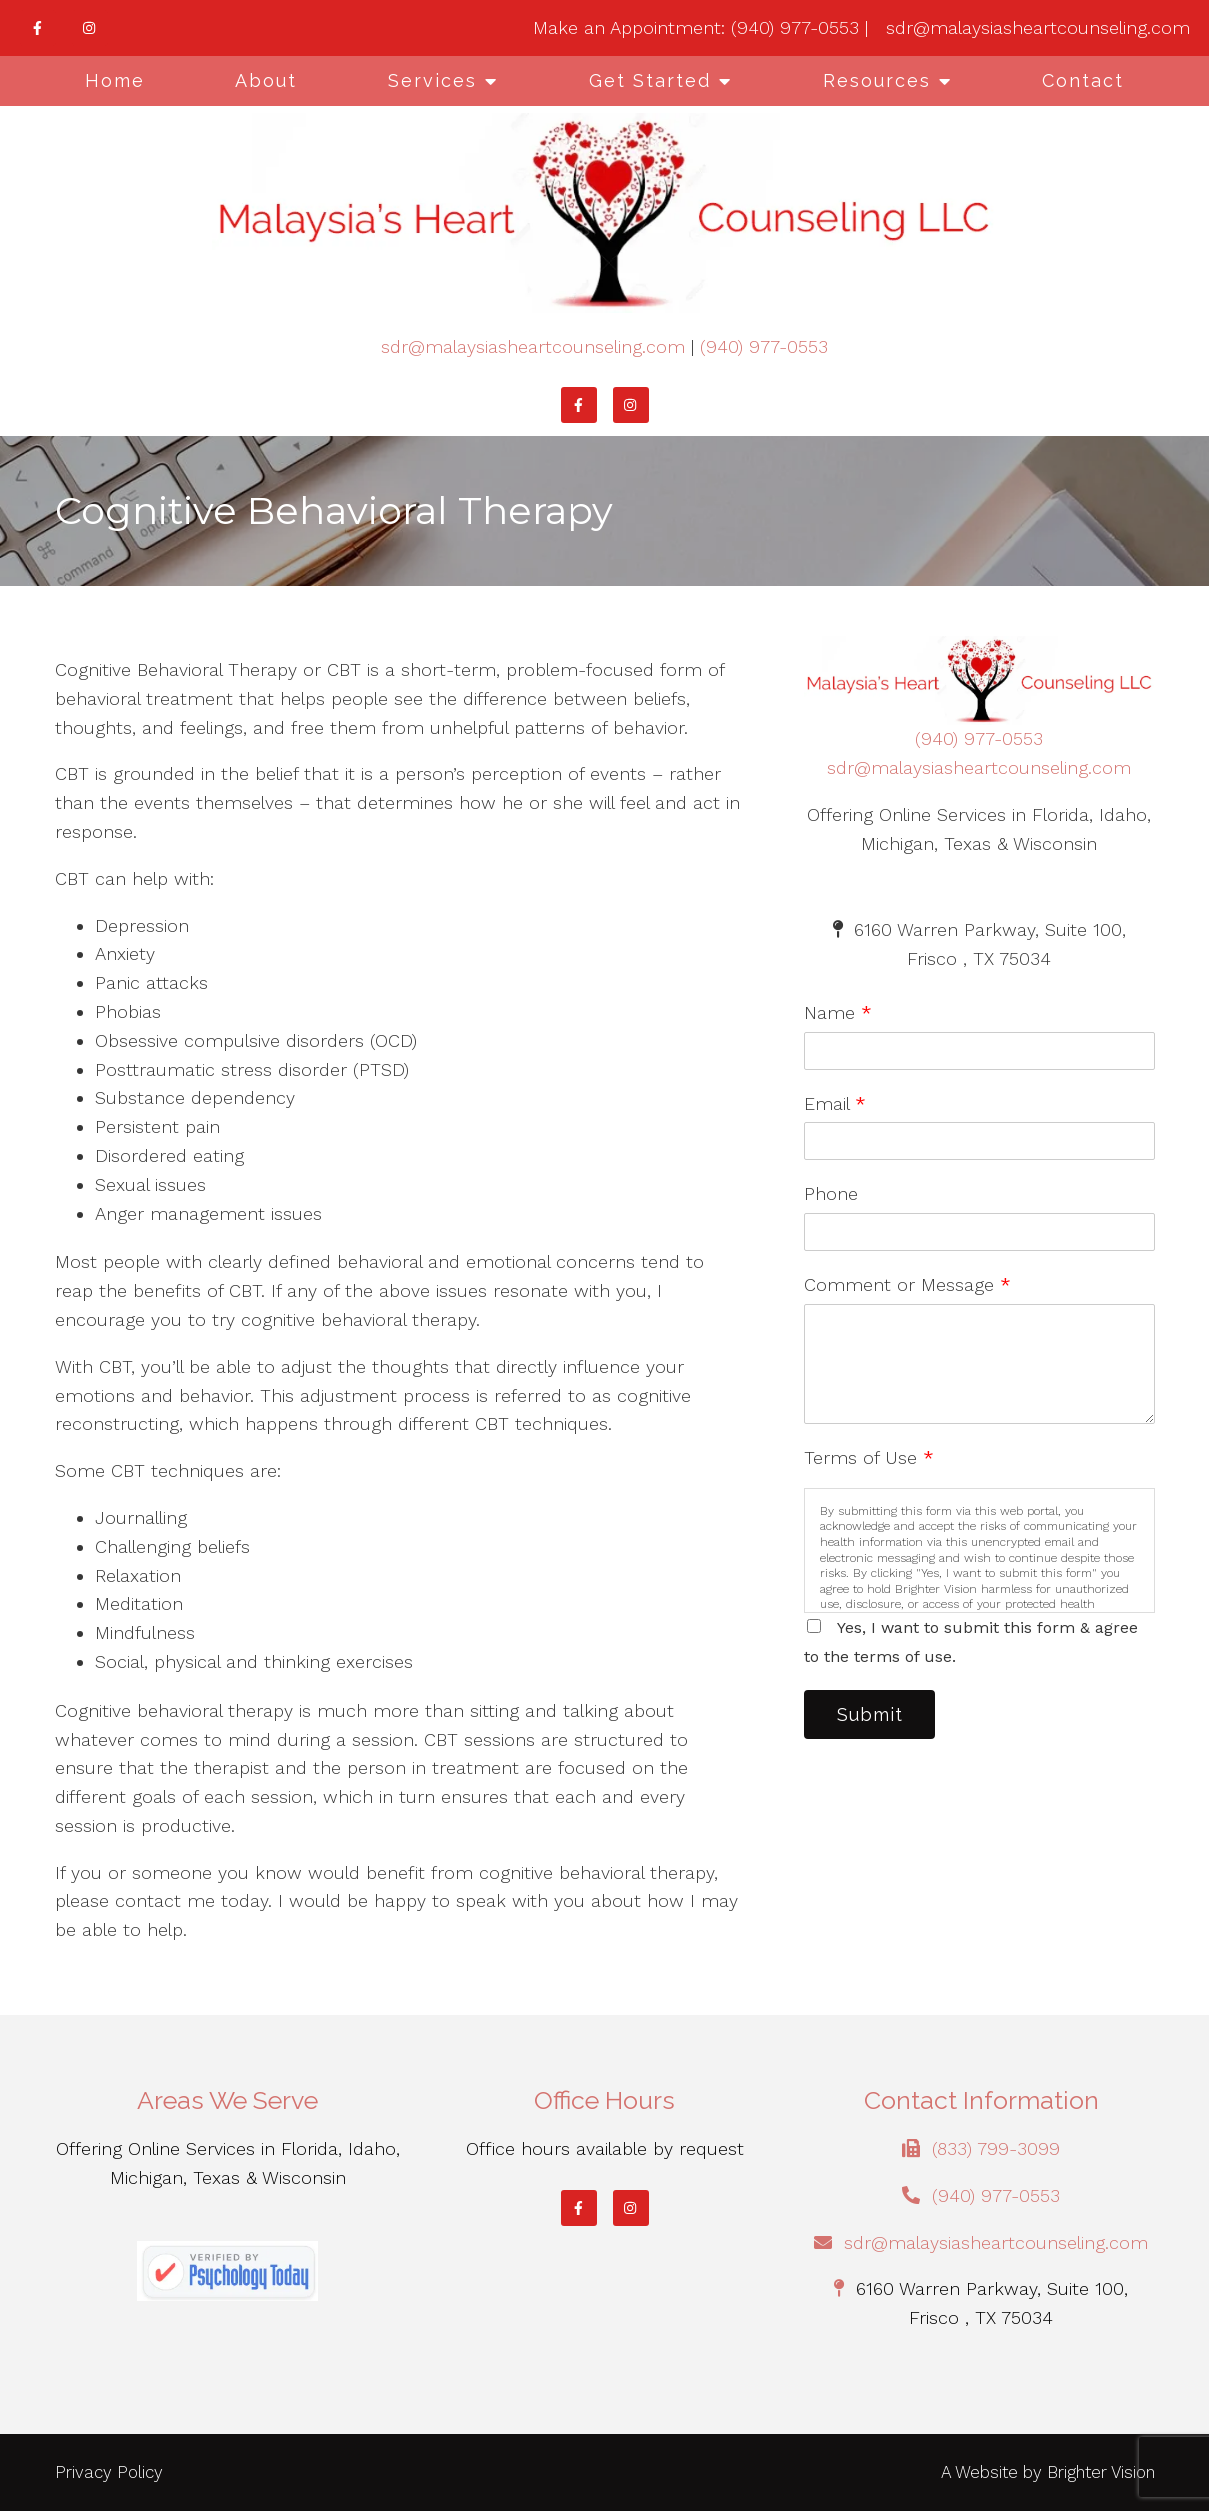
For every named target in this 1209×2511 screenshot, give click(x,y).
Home (115, 80)
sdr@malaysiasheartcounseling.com (533, 346)
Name (838, 1012)
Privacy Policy (109, 2472)
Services (432, 80)
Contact (1083, 80)
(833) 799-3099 (996, 2148)
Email (835, 1103)
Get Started (650, 80)
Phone (831, 1193)
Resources (877, 80)
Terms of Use (869, 1457)
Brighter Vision (1101, 2472)
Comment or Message (907, 1284)
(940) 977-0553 (764, 346)
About (266, 80)
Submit (874, 1715)
